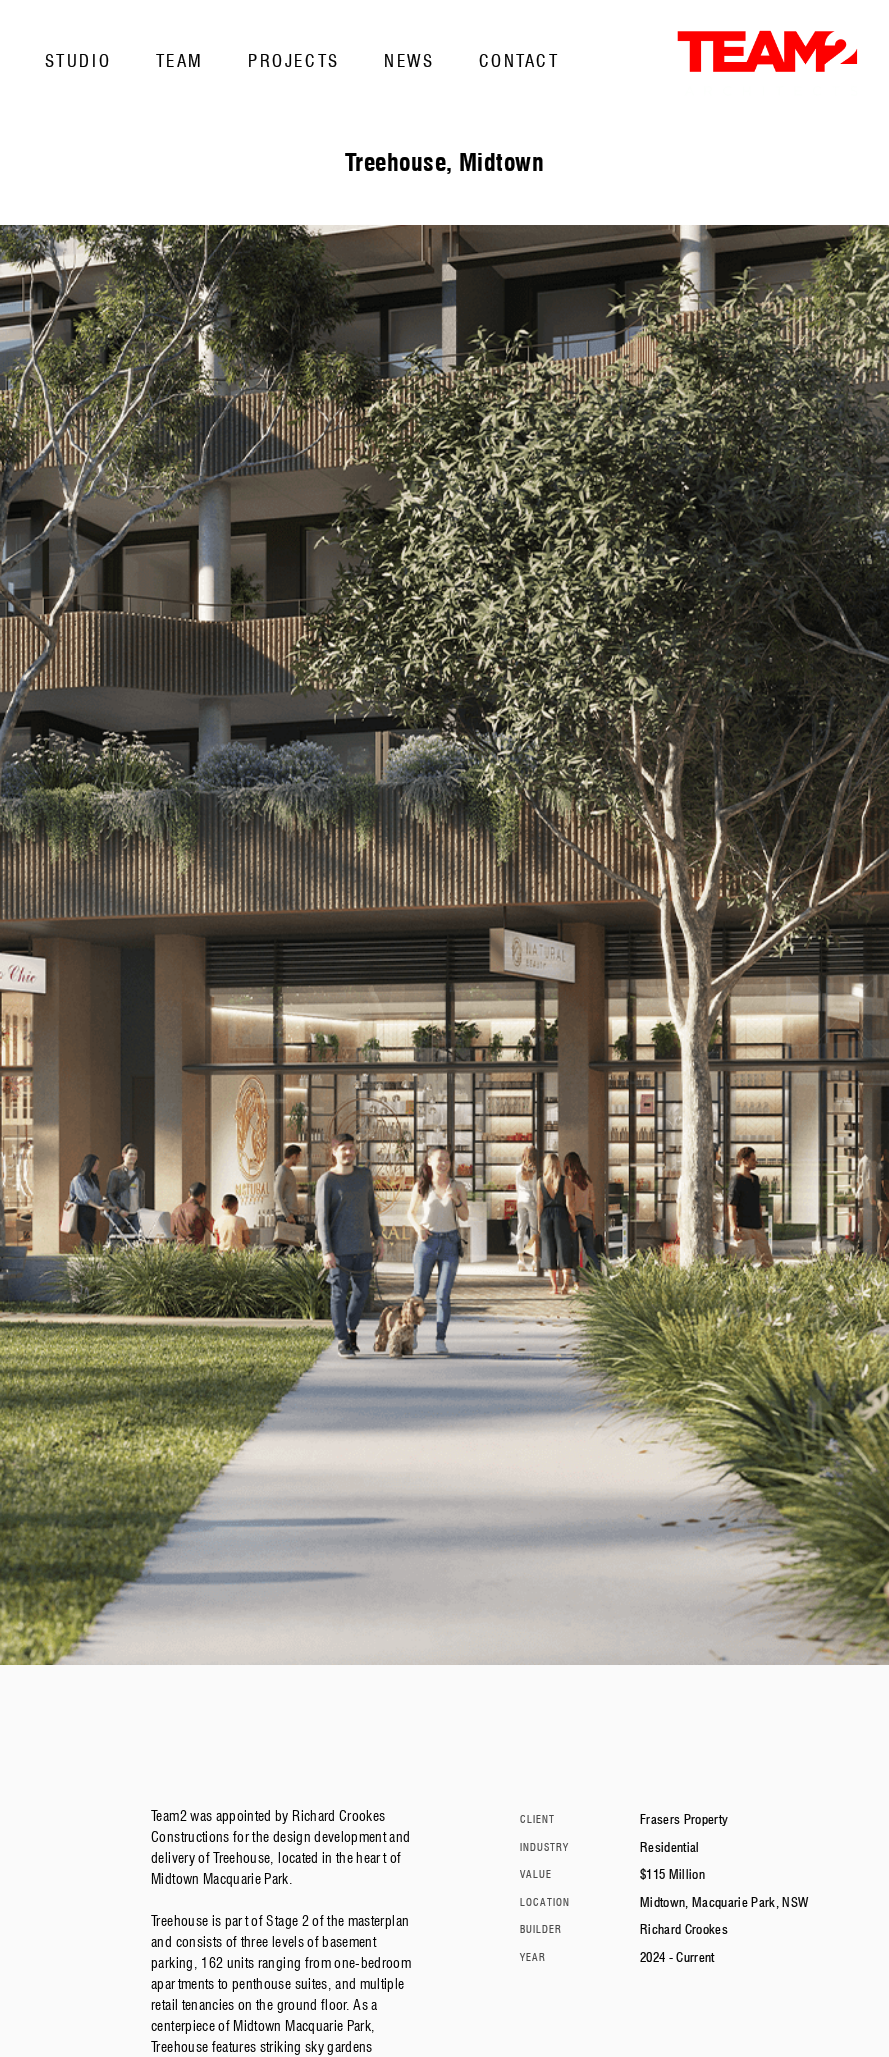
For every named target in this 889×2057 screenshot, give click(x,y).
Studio (78, 61)
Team (180, 61)
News (409, 61)
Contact (519, 61)
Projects (293, 61)
